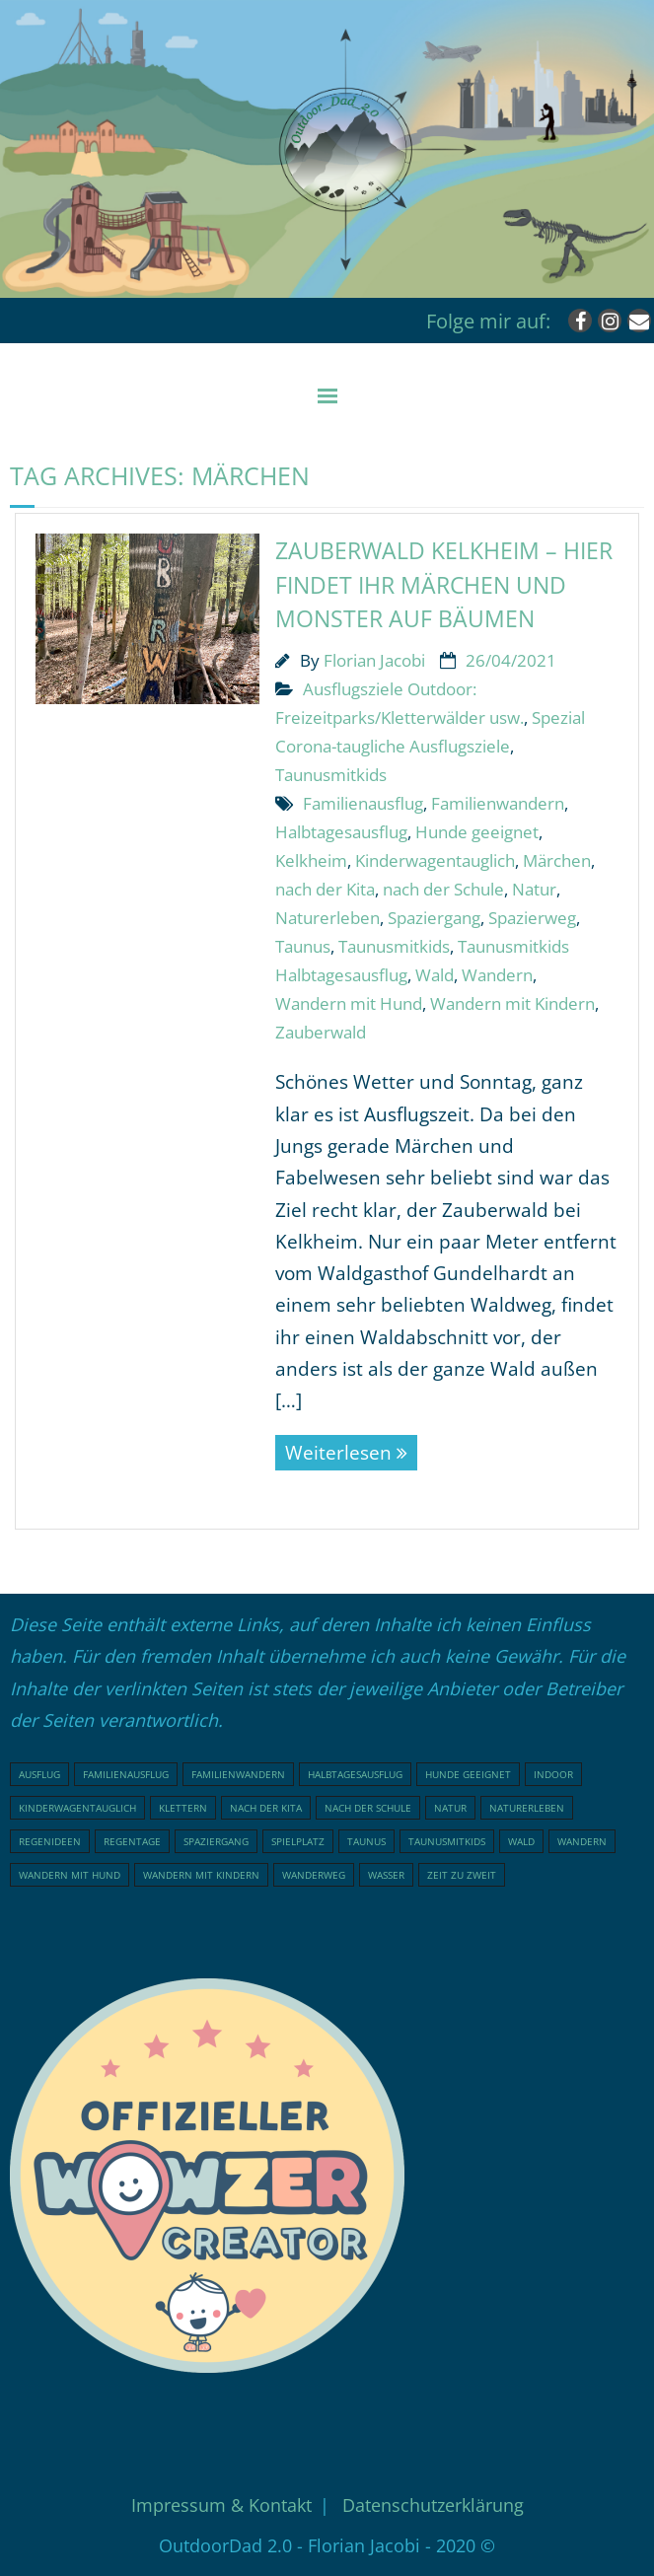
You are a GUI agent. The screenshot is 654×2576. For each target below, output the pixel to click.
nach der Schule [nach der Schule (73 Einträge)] (368, 1808)
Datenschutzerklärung (433, 2505)
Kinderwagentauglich (435, 860)
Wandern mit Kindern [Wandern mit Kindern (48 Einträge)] (201, 1875)
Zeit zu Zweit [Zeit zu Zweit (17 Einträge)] (461, 1875)
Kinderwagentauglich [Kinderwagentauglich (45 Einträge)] (77, 1808)
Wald (434, 975)
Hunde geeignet (477, 832)
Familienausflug (363, 803)
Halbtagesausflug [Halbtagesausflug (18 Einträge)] (355, 1774)
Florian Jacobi (374, 660)
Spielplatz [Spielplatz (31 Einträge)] (298, 1841)
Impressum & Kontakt (221, 2505)
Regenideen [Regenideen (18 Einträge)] (50, 1841)
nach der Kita (325, 889)
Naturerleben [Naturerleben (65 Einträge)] (526, 1808)
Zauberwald (320, 1032)
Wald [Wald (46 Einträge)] (521, 1841)
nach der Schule (443, 889)
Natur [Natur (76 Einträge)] (450, 1808)
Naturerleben (327, 917)
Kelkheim (311, 860)
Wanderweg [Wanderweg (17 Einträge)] (313, 1875)
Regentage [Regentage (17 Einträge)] (132, 1841)
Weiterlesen (338, 1453)
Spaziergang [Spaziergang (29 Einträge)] (216, 1841)
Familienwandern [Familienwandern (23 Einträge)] (238, 1774)
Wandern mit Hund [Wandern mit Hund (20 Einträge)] (69, 1875)
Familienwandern (497, 803)
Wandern (497, 975)
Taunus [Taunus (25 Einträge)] (366, 1841)
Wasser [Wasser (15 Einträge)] (386, 1875)
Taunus (302, 946)
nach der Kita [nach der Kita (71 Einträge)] (266, 1808)
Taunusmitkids (331, 774)
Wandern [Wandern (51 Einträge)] (582, 1841)
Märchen (557, 860)
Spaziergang (434, 917)
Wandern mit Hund (348, 1003)
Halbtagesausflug (341, 832)
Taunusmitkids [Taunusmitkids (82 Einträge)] (446, 1841)
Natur (534, 889)
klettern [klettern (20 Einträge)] (183, 1808)
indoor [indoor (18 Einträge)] (553, 1774)
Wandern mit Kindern (512, 1003)
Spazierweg (532, 917)
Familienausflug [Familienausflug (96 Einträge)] (126, 1774)
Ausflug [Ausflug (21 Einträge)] (39, 1774)
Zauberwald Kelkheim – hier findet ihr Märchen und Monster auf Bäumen (444, 584)
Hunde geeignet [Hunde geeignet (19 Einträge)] (468, 1774)
